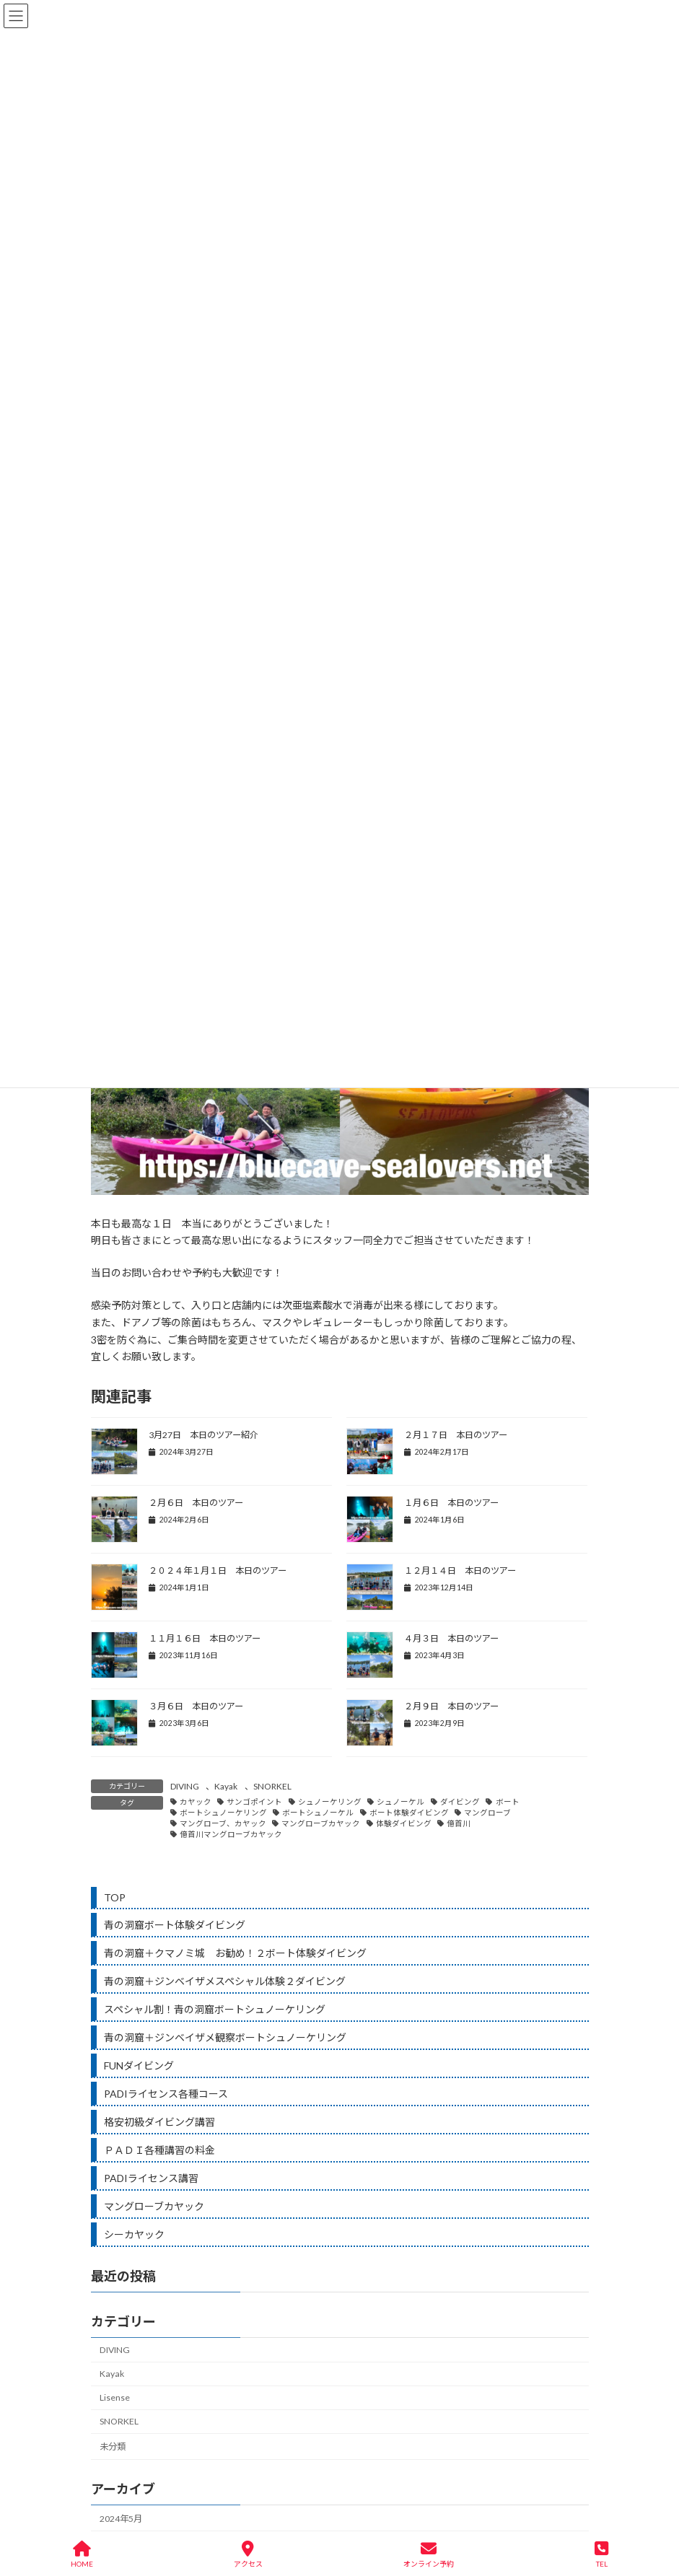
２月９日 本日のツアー (451, 1706)
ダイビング (460, 1801)
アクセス (248, 2554)
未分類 (113, 2447)
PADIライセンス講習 (151, 2178)
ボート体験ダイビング (409, 1812)
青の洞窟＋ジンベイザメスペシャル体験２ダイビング (225, 1981)
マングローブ (487, 1812)
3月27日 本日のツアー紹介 (203, 1434)
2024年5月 (121, 2518)
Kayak (225, 1786)
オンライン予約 (428, 2554)
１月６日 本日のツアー (451, 1502)
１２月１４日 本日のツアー (460, 1570)
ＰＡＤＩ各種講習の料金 (159, 2150)
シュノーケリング (330, 1801)
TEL (601, 2554)
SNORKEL (272, 1786)
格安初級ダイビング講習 (159, 2122)
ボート (508, 1801)
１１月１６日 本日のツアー (204, 1638)
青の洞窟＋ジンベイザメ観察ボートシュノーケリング (225, 2037)
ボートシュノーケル (318, 1812)
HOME (82, 2554)
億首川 (458, 1823)
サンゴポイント (254, 1801)
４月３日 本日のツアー (451, 1638)
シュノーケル (400, 1801)
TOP (115, 1897)
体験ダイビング (404, 1823)
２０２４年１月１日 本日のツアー (217, 1570)
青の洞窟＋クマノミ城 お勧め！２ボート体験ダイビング (235, 1953)
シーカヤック (134, 2234)
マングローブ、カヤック (223, 1823)
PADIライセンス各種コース (166, 2093)
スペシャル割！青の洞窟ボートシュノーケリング (214, 2009)
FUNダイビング (139, 2065)
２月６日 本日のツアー (196, 1502)
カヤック (195, 1801)
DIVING (184, 1786)
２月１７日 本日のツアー (455, 1434)
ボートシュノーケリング (223, 1812)
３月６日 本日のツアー (196, 1706)
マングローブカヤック (320, 1823)
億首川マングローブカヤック (231, 1834)
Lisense (115, 2397)
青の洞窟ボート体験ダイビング (174, 1925)
